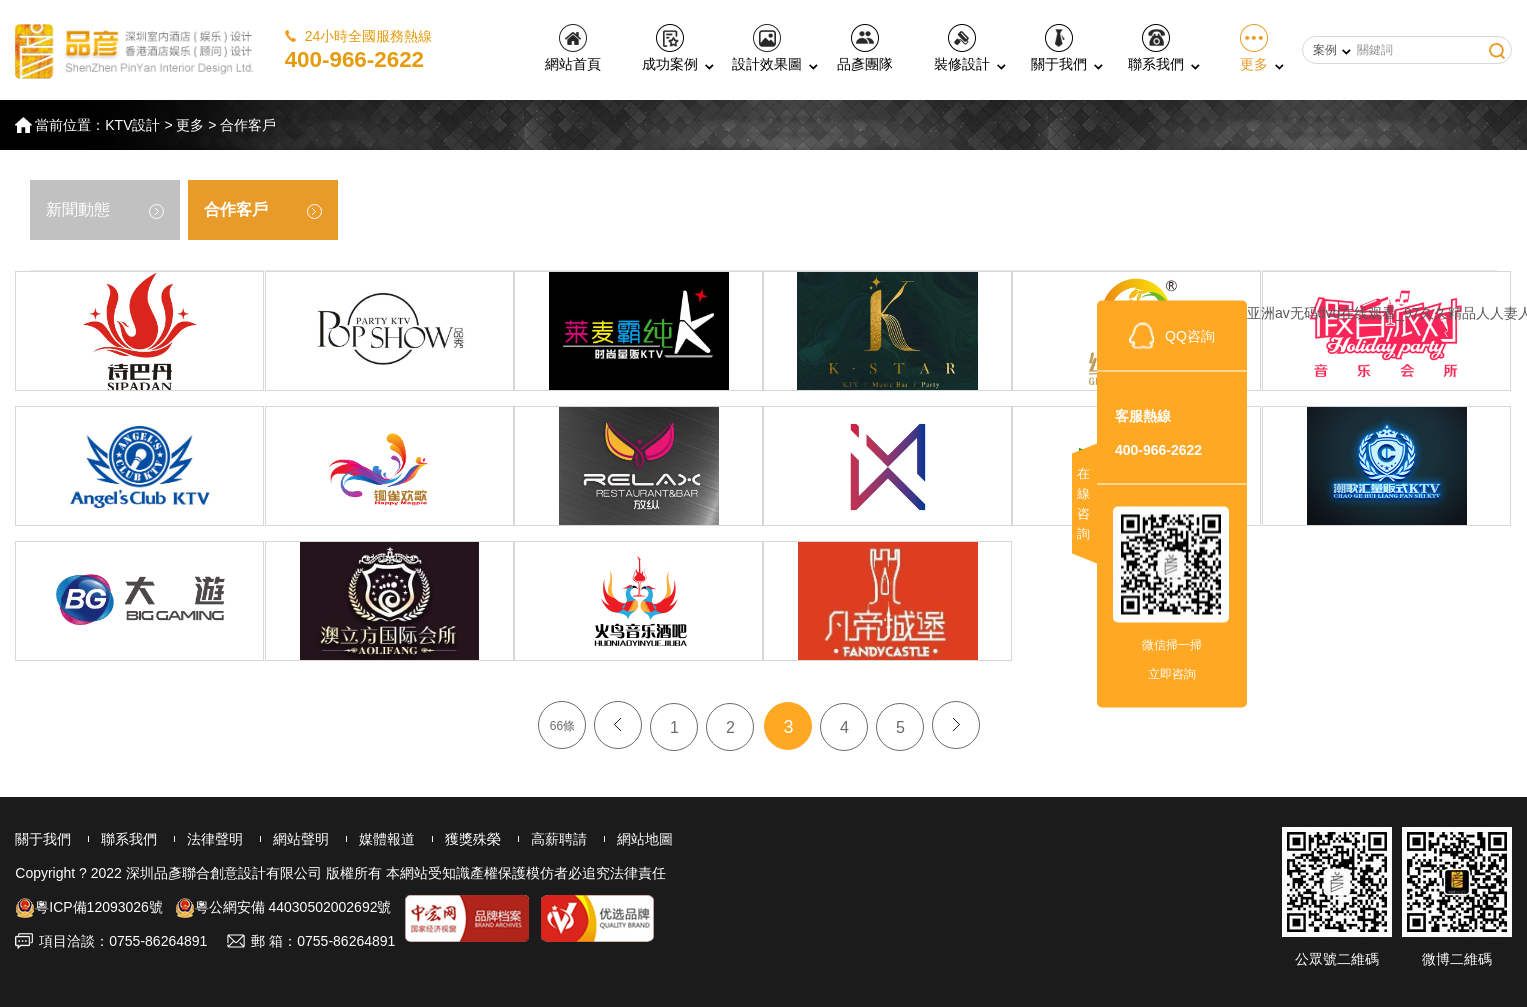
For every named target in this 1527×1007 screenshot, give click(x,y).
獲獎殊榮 (473, 839)
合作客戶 (248, 125)
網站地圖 (645, 839)
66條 (562, 726)
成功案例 (670, 48)
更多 (1254, 48)
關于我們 (1059, 48)
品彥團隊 (865, 48)
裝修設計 (962, 48)
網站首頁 (573, 48)
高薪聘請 (559, 839)
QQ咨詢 (1190, 335)
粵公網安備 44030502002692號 (283, 907)
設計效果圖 (767, 48)
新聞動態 (105, 210)
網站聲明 (301, 839)
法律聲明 (215, 839)
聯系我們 (1156, 48)
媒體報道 (387, 839)
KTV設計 (132, 125)
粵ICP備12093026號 (89, 907)
